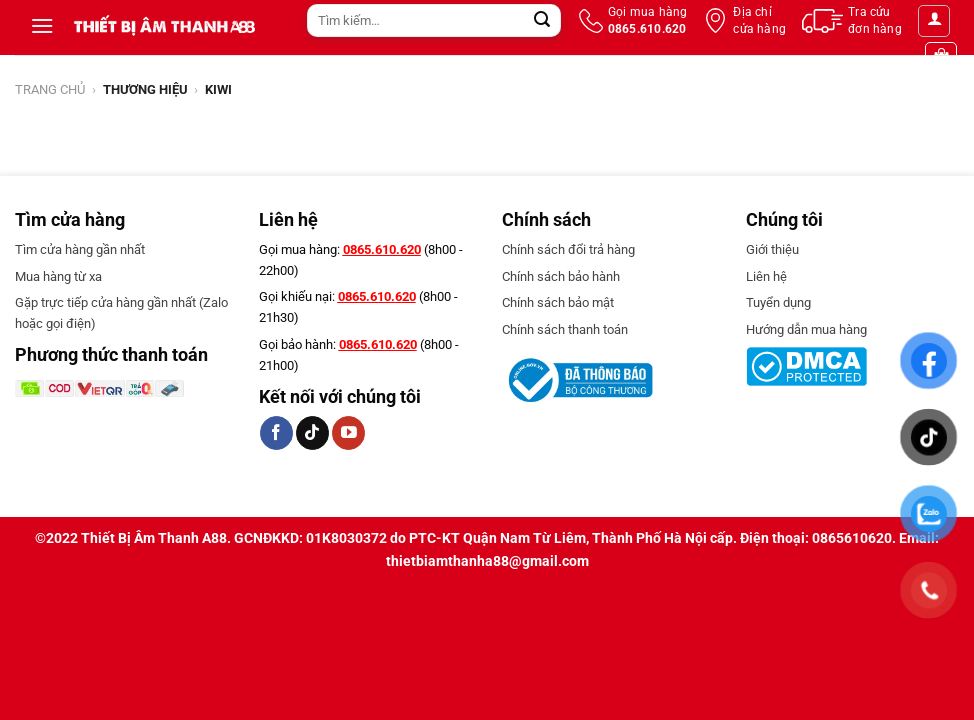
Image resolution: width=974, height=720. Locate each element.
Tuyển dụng (778, 302)
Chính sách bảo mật (558, 302)
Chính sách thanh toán (565, 329)
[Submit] (543, 21)
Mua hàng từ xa (58, 276)
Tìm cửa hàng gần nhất (80, 249)
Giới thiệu (772, 249)
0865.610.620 (382, 249)
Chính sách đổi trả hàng (568, 249)
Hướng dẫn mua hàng (806, 329)
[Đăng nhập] (934, 21)
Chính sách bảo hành (561, 276)
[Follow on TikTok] (312, 433)
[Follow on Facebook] (276, 433)
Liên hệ (766, 276)
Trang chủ (50, 89)
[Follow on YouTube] (348, 433)
